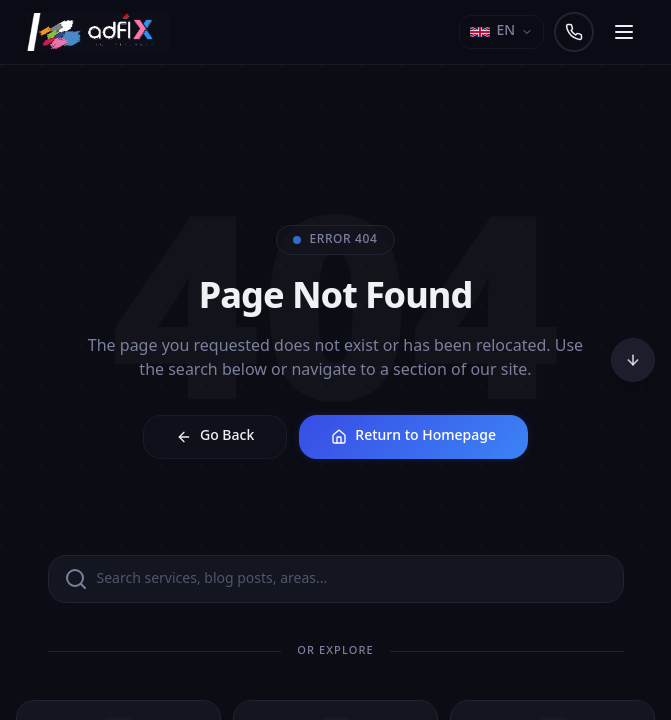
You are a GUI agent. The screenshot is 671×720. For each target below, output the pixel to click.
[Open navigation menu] (624, 32)
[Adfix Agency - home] (103, 32)
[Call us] (574, 32)
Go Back (215, 436)
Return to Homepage (413, 436)
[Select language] (501, 32)
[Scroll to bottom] (633, 360)
